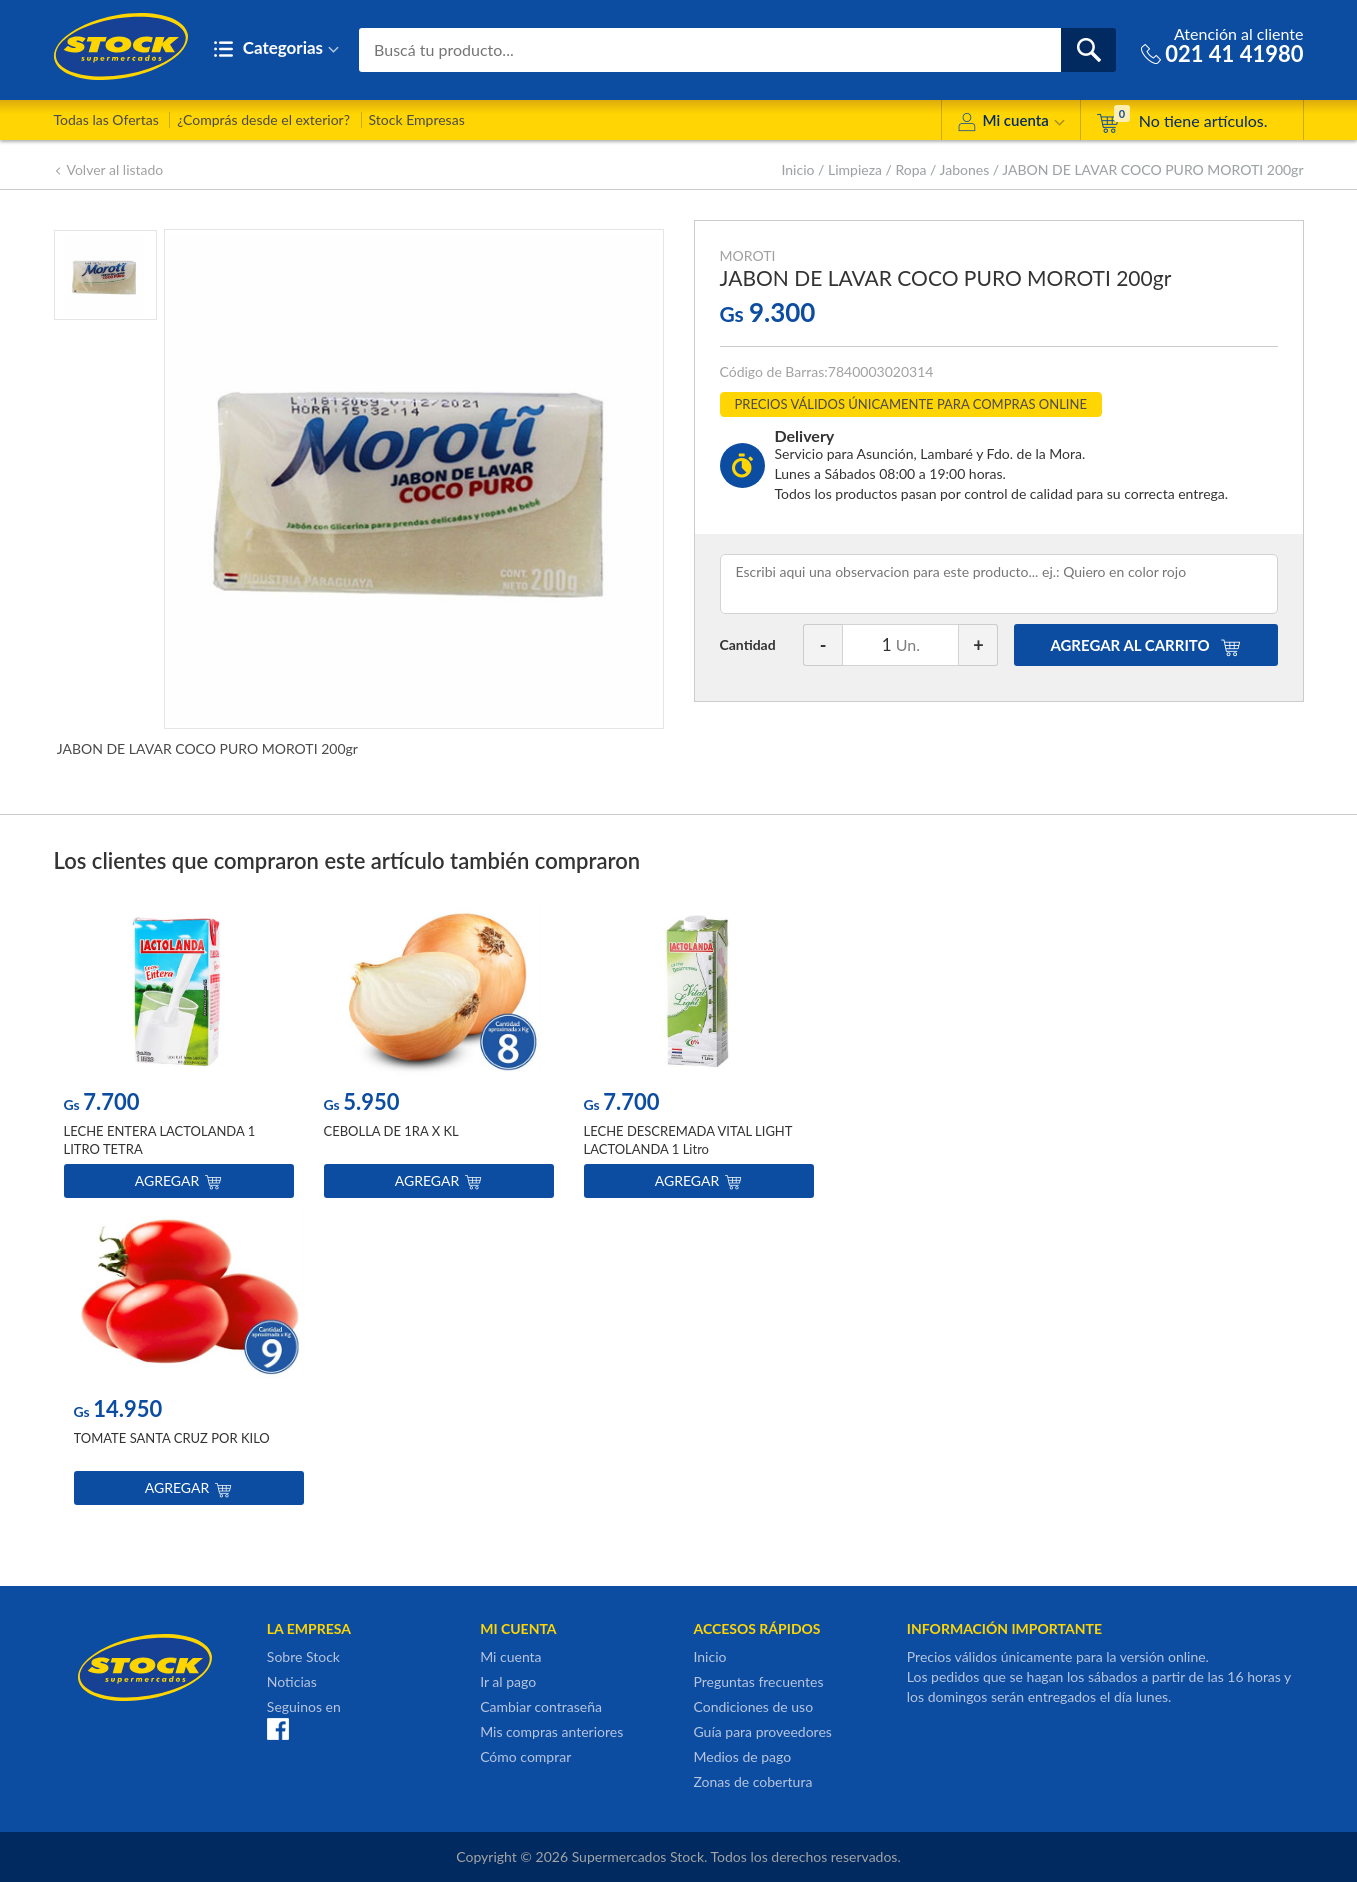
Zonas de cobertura (752, 1781)
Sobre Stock (303, 1656)
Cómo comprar (525, 1756)
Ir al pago (508, 1681)
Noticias (292, 1681)
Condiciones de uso (753, 1706)
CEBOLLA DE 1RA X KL (391, 1132)
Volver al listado (109, 169)
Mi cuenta (1010, 123)
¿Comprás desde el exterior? (263, 119)
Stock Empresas (417, 119)
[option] (179, 1054)
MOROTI (748, 255)
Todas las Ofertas (106, 119)
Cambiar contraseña (541, 1706)
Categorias (276, 49)
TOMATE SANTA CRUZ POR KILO (172, 1439)
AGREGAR (1145, 645)
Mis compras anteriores (551, 1731)
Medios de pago (742, 1756)
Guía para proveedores (762, 1731)
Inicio (797, 169)
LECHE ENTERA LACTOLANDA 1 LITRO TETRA (160, 1141)
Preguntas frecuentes (758, 1681)
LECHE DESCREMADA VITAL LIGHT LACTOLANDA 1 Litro (688, 1141)
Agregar (178, 1181)
